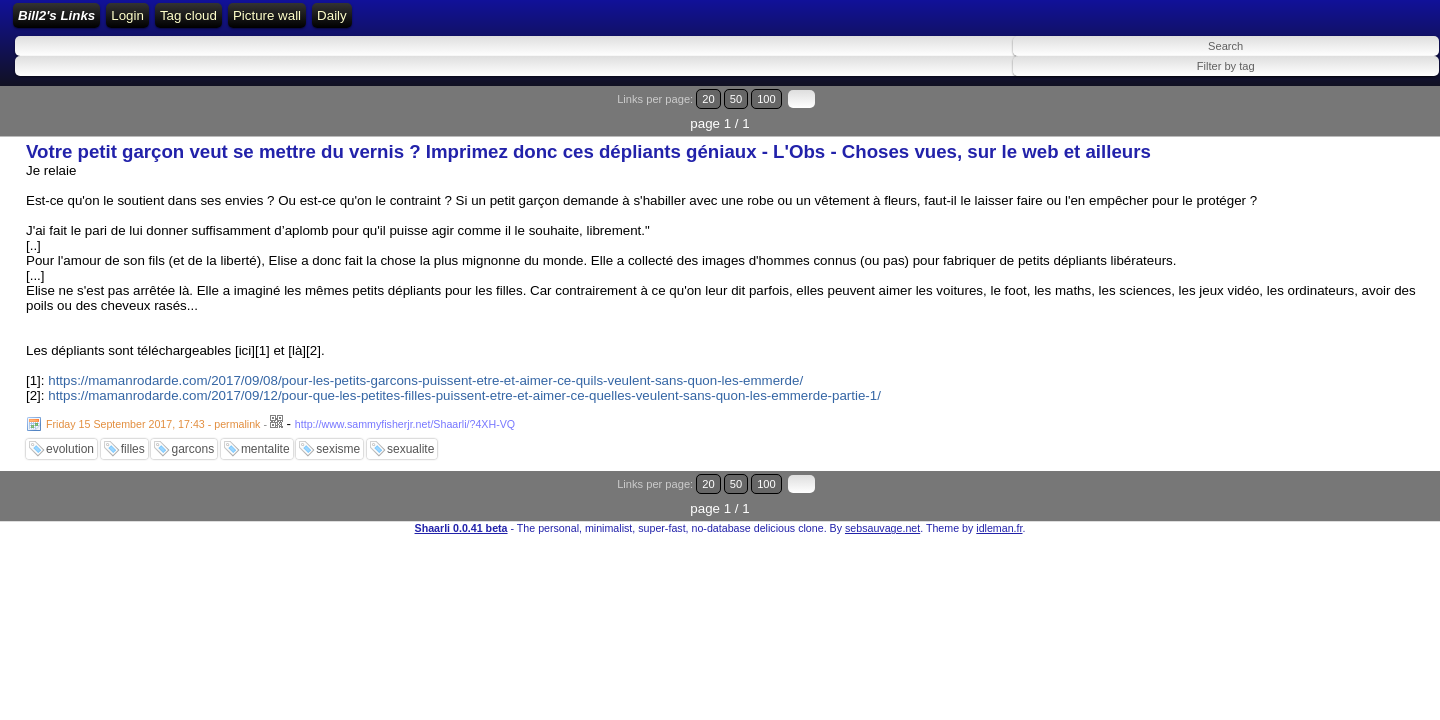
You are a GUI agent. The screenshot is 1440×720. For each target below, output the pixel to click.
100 (1378, 112)
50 (1356, 112)
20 (1337, 112)
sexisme (338, 438)
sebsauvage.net (882, 492)
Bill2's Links (181, 22)
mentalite (265, 438)
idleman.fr (999, 492)
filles (133, 438)
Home (271, 22)
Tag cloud (551, 22)
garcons (192, 438)
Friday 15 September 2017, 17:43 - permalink (153, 413)
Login (321, 22)
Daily (696, 22)
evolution (70, 438)
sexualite (410, 438)
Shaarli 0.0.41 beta (461, 492)
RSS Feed (384, 22)
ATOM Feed (471, 22)
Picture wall (630, 22)
